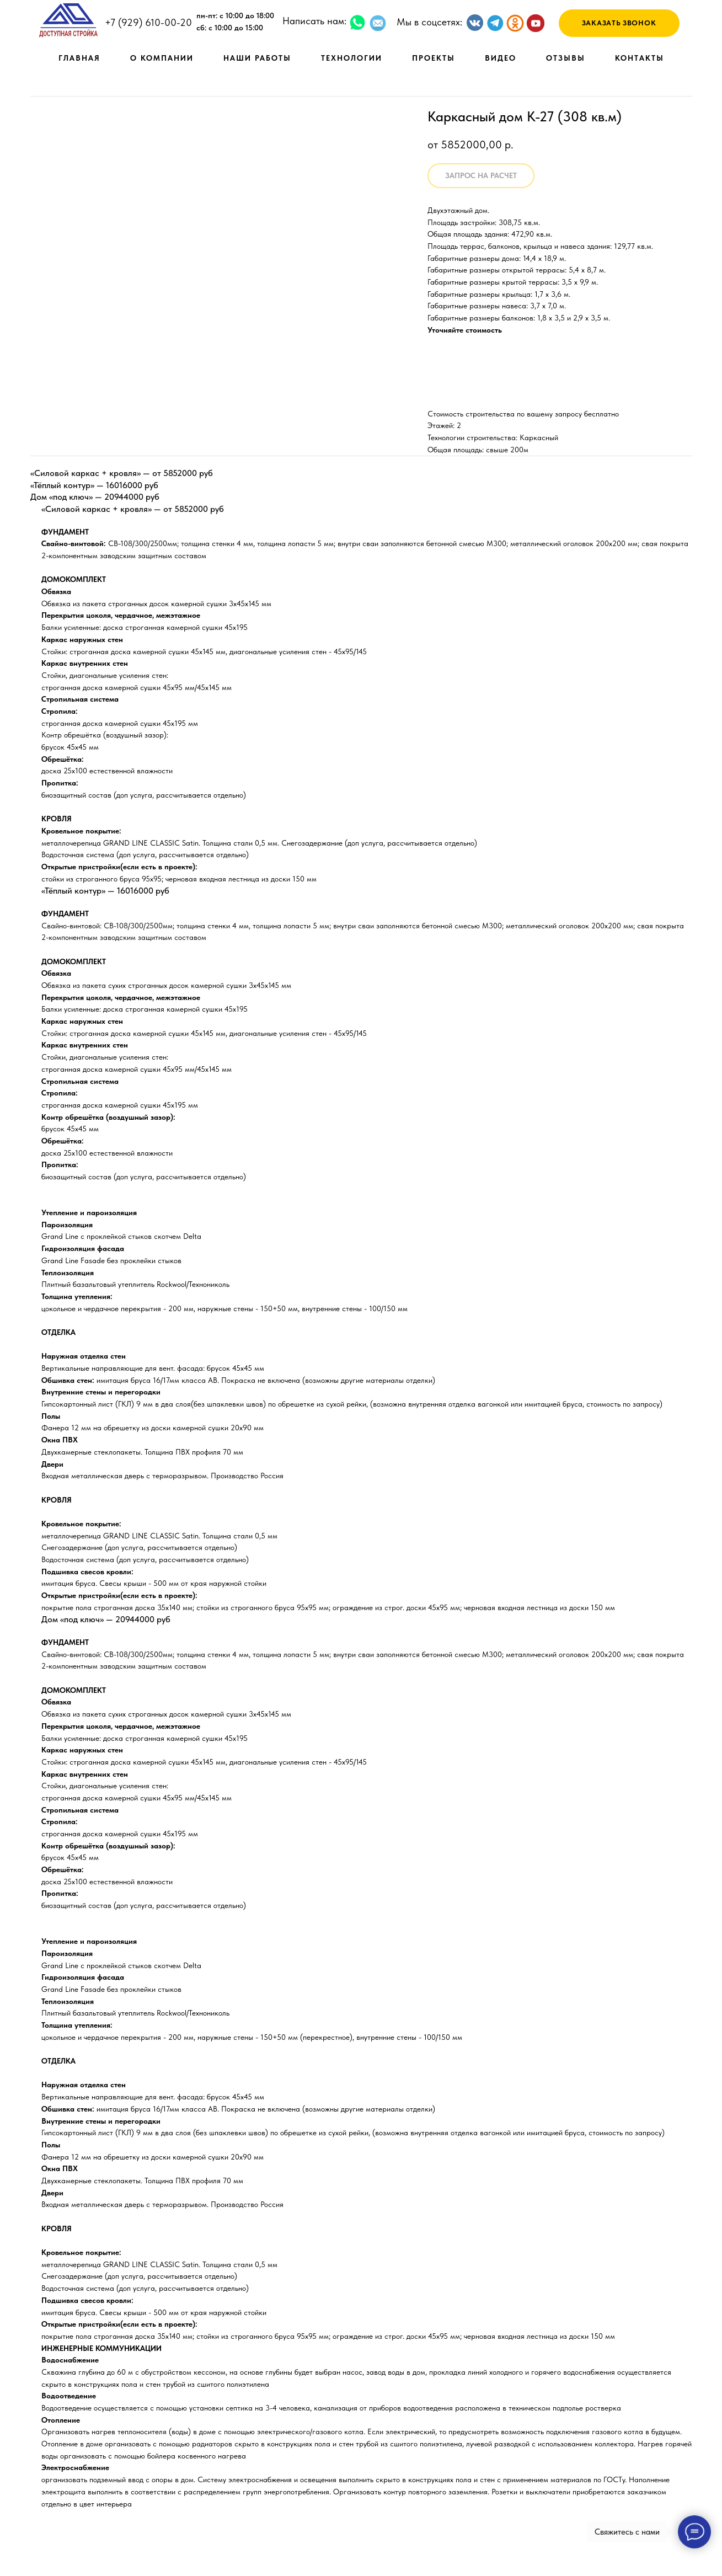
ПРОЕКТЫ (433, 58)
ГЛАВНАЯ (79, 58)
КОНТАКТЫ (639, 58)
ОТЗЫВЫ (565, 58)
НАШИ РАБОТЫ (257, 58)
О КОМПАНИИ (162, 58)
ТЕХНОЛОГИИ (351, 58)
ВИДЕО (500, 58)
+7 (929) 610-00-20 (148, 22)
